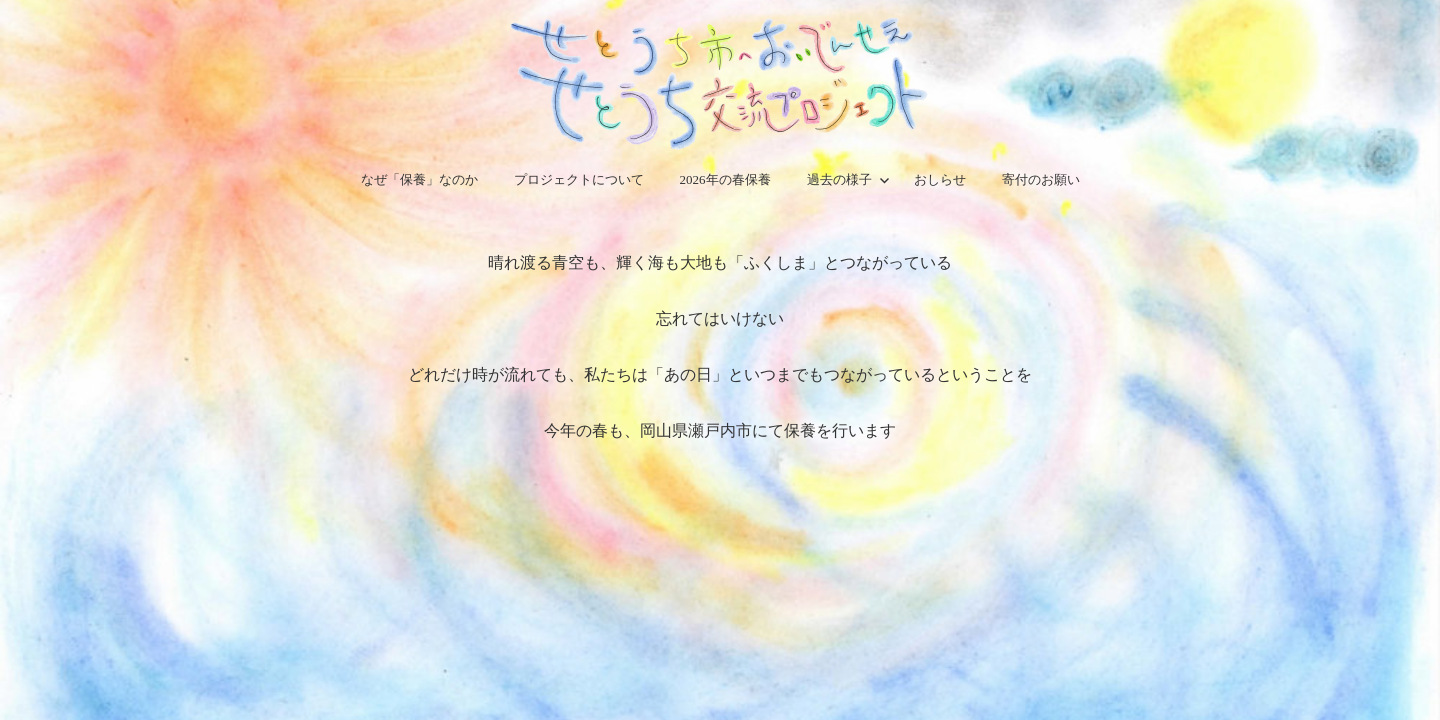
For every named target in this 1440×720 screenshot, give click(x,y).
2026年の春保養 (725, 179)
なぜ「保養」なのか (419, 179)
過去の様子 (839, 179)
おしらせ (940, 179)
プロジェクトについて (579, 179)
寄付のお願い (1041, 179)
